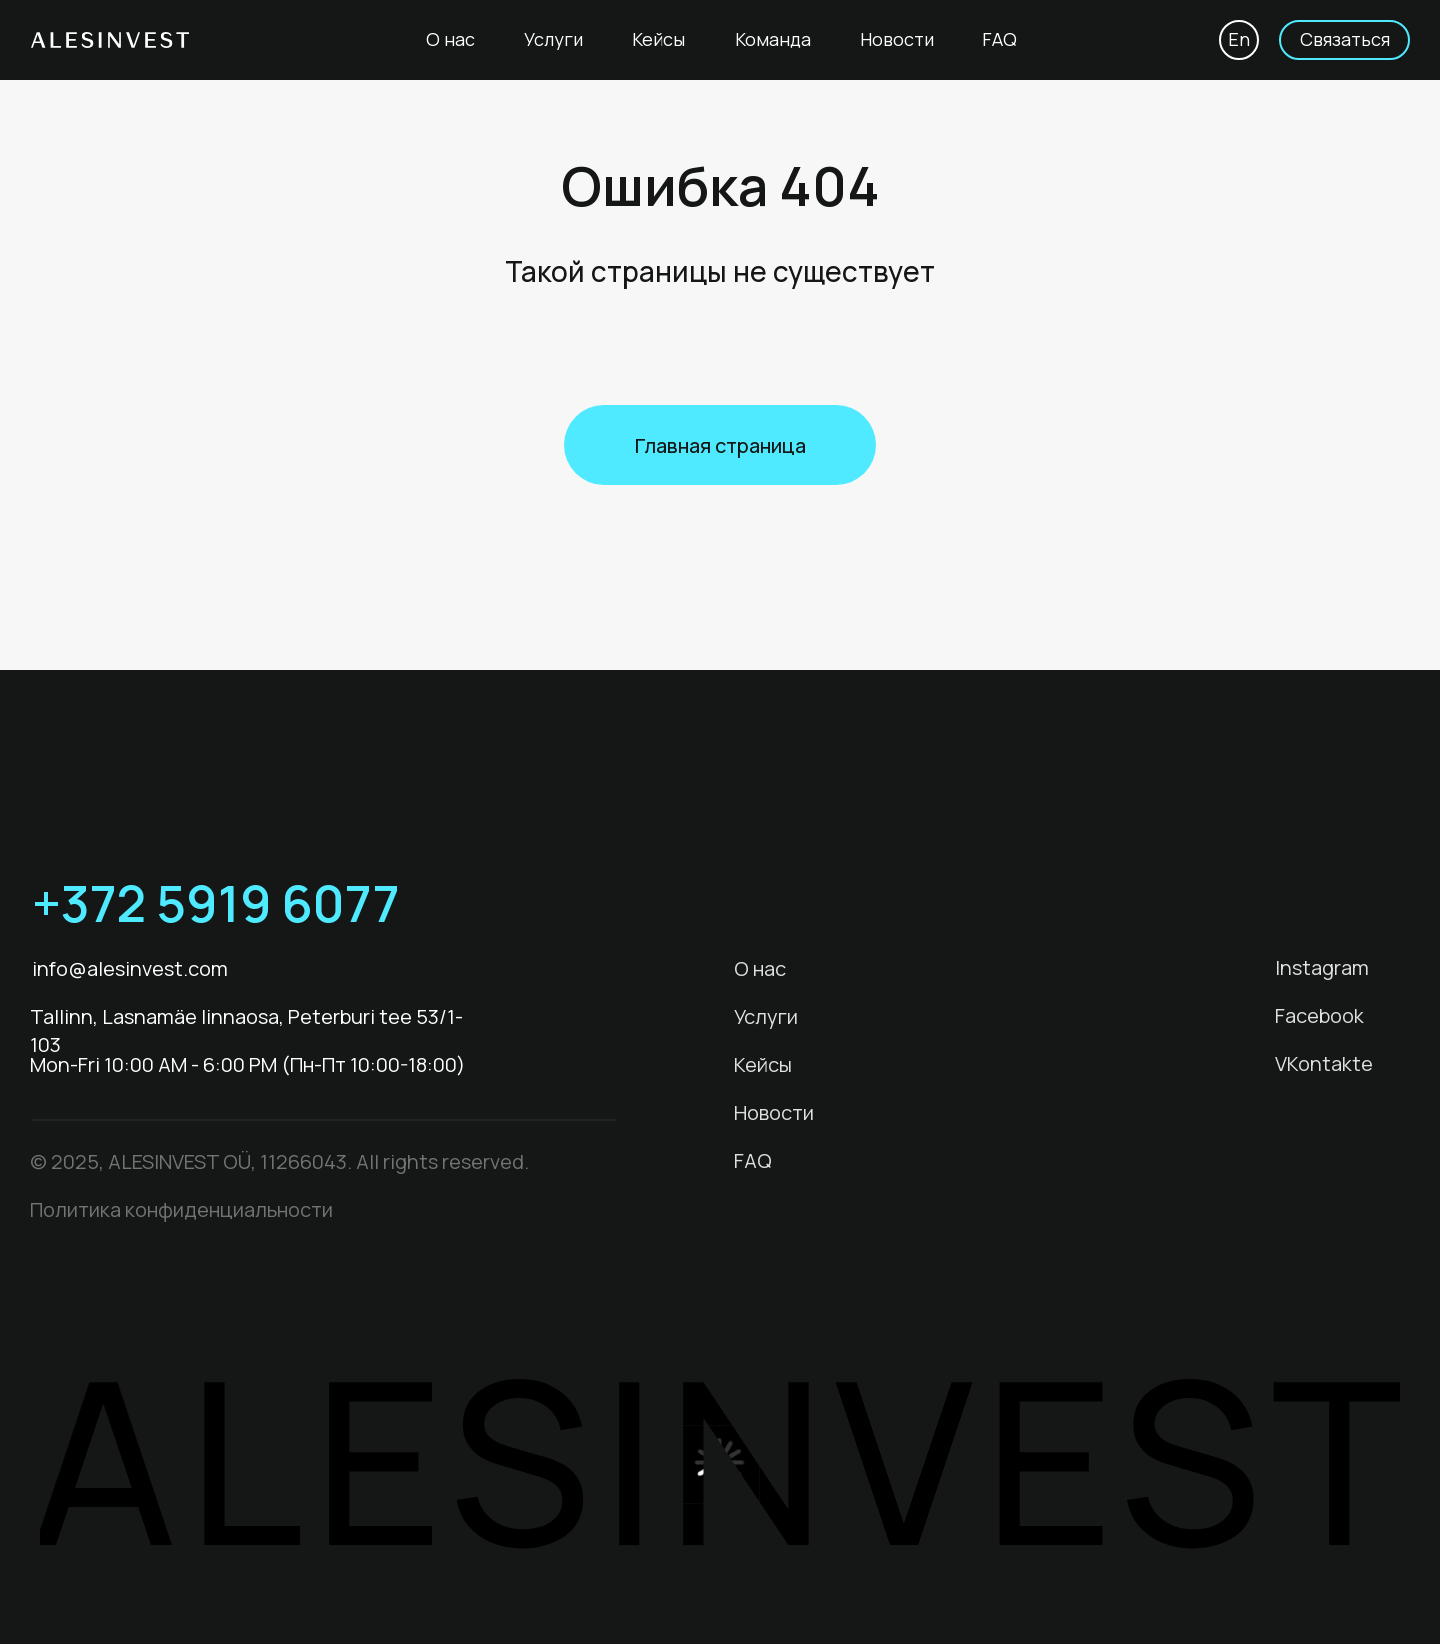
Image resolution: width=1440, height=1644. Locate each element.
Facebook (1319, 1015)
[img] (437, 902)
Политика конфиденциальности (181, 1209)
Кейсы (658, 39)
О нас (450, 39)
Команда (773, 39)
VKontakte (1324, 1063)
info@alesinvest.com (130, 968)
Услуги (553, 39)
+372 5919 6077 (216, 902)
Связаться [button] (1345, 39)
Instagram (1322, 967)
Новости (897, 39)
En (1239, 39)
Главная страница (720, 445)
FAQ (999, 39)
